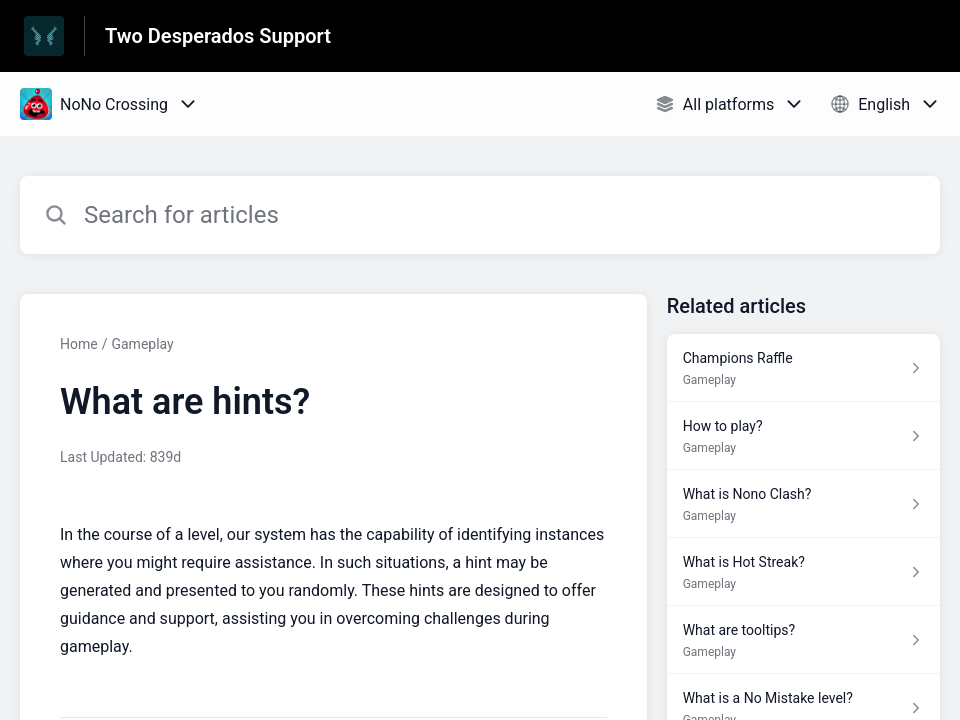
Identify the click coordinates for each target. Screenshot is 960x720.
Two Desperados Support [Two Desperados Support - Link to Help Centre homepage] (218, 36)
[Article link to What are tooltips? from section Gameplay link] (803, 640)
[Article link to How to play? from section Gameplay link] (803, 436)
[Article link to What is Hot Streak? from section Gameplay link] (803, 572)
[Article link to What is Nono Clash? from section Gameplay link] (803, 504)
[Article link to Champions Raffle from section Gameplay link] (803, 368)
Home (79, 344)
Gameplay (142, 344)
